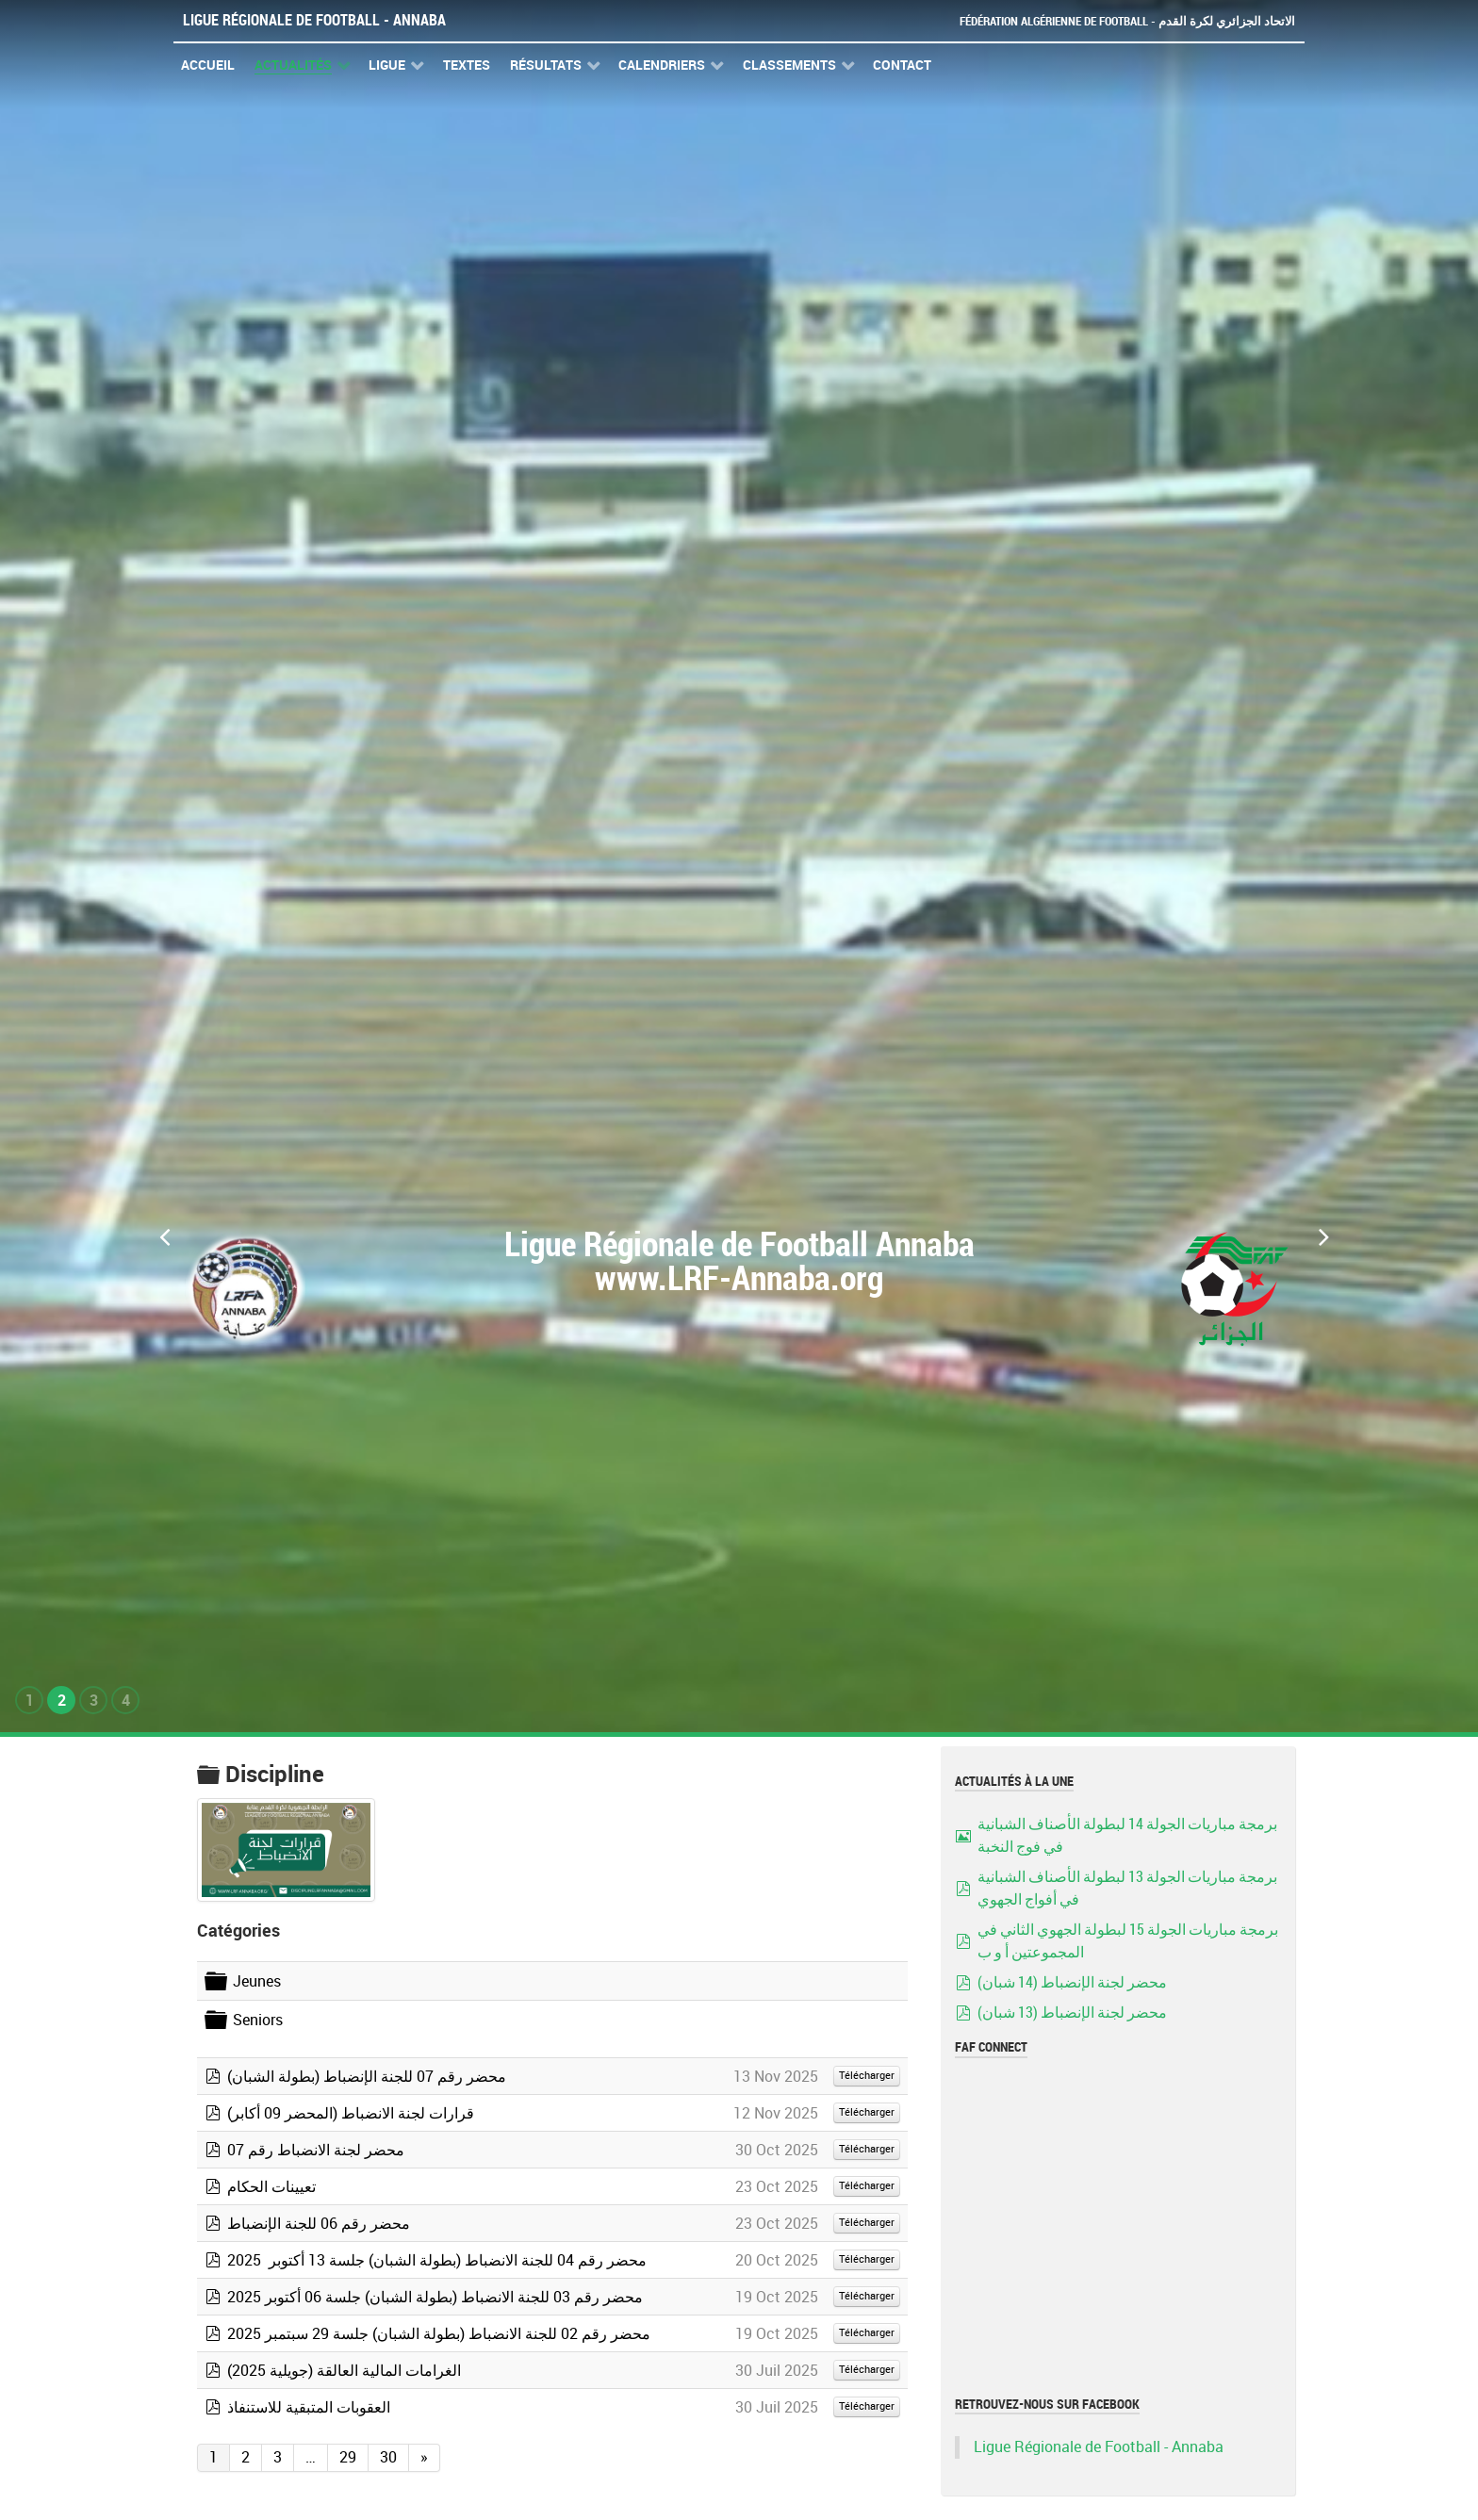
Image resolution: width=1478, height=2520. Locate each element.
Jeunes (257, 1981)
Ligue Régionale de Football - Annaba (314, 20)
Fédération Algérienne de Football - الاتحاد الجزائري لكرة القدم (1127, 21)
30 (388, 2457)
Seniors (258, 2020)
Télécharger (867, 2076)
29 (347, 2457)
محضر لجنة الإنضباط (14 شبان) (1072, 1982)
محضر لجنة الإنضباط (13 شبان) (1072, 2012)
